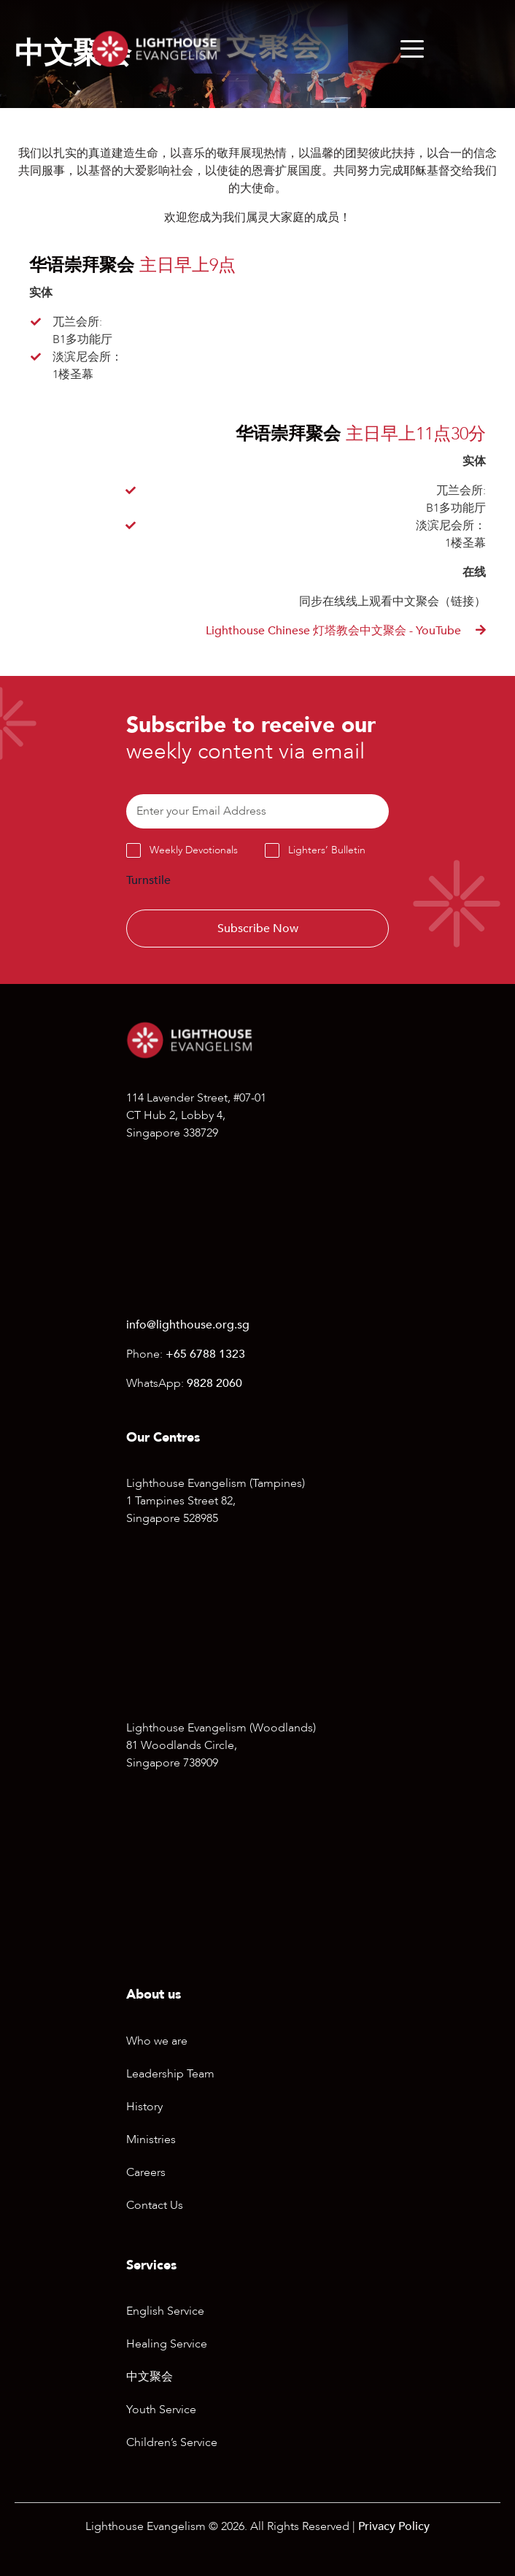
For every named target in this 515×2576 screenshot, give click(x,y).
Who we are (156, 2041)
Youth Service (161, 2410)
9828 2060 (214, 1383)
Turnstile (148, 880)
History (144, 2107)
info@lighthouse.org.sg (187, 1325)
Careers (146, 2172)
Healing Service (166, 2344)
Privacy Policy (394, 2526)
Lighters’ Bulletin (326, 850)
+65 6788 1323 (205, 1354)
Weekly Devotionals (194, 850)
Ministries (151, 2139)
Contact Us (154, 2205)
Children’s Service (171, 2442)
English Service (165, 2311)
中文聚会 (149, 2377)
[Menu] (412, 49)
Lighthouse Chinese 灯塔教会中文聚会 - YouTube (335, 631)
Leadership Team (170, 2074)
